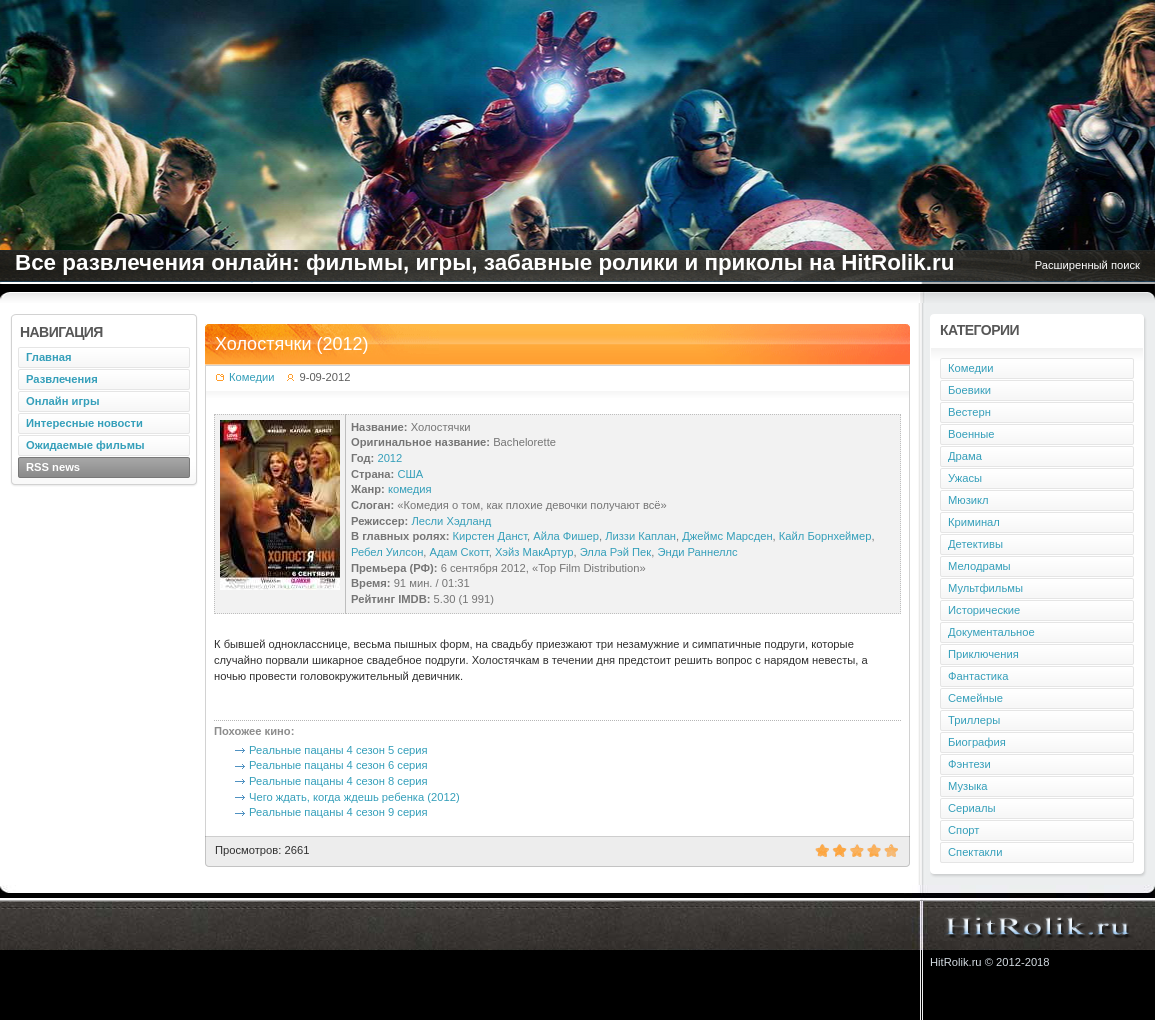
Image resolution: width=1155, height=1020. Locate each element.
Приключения (983, 654)
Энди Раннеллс (697, 552)
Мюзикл (968, 500)
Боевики (969, 390)
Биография (977, 742)
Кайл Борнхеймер (825, 536)
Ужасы (965, 478)
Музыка (968, 786)
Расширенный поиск (1087, 265)
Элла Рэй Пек (616, 552)
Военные (971, 434)
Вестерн (969, 412)
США (410, 474)
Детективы (975, 544)
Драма (965, 456)
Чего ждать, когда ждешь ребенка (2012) (354, 797)
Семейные (975, 698)
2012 (389, 458)
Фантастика (978, 676)
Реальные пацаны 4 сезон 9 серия (338, 812)
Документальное (991, 632)
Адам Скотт (459, 552)
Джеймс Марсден (727, 536)
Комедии (251, 377)
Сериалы (972, 808)
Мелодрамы (979, 566)
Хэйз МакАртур (534, 552)
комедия (410, 489)
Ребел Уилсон (387, 552)
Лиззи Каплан (640, 536)
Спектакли (975, 852)
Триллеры (974, 720)
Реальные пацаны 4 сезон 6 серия (338, 765)
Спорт (963, 830)
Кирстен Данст (490, 536)
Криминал (974, 522)
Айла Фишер (566, 536)
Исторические (984, 610)
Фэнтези (969, 764)
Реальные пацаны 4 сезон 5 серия (338, 750)
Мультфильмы (985, 588)
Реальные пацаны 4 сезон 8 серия (338, 781)
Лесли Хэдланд (451, 521)
